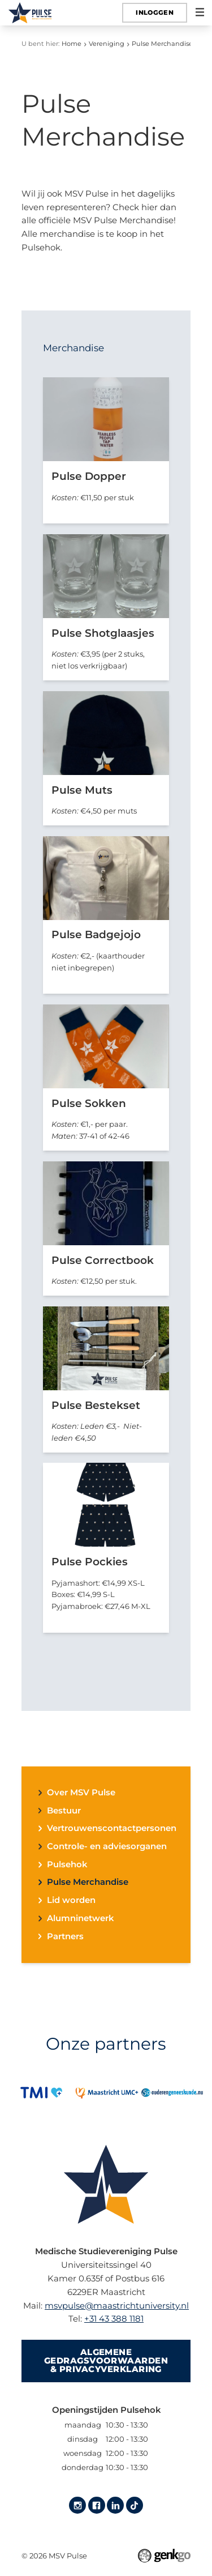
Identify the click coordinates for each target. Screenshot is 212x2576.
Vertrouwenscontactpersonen (111, 1828)
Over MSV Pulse (81, 1793)
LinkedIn (115, 2505)
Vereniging (106, 44)
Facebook (96, 2505)
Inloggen (155, 12)
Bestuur (64, 1811)
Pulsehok (67, 1865)
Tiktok (134, 2505)
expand (40, 1793)
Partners (65, 1936)
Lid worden (71, 1900)
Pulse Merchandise (162, 44)
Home (71, 44)
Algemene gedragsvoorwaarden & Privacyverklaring (106, 2360)
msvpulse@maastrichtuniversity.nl (117, 2306)
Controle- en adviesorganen (107, 1846)
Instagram (77, 2505)
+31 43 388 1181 (114, 2319)
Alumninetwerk (80, 1918)
